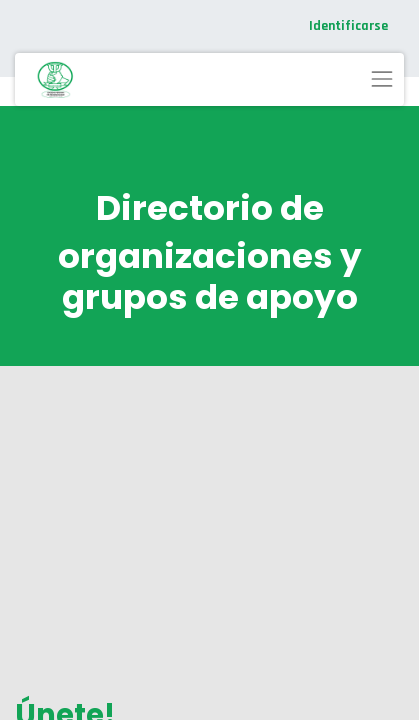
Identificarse (348, 26)
